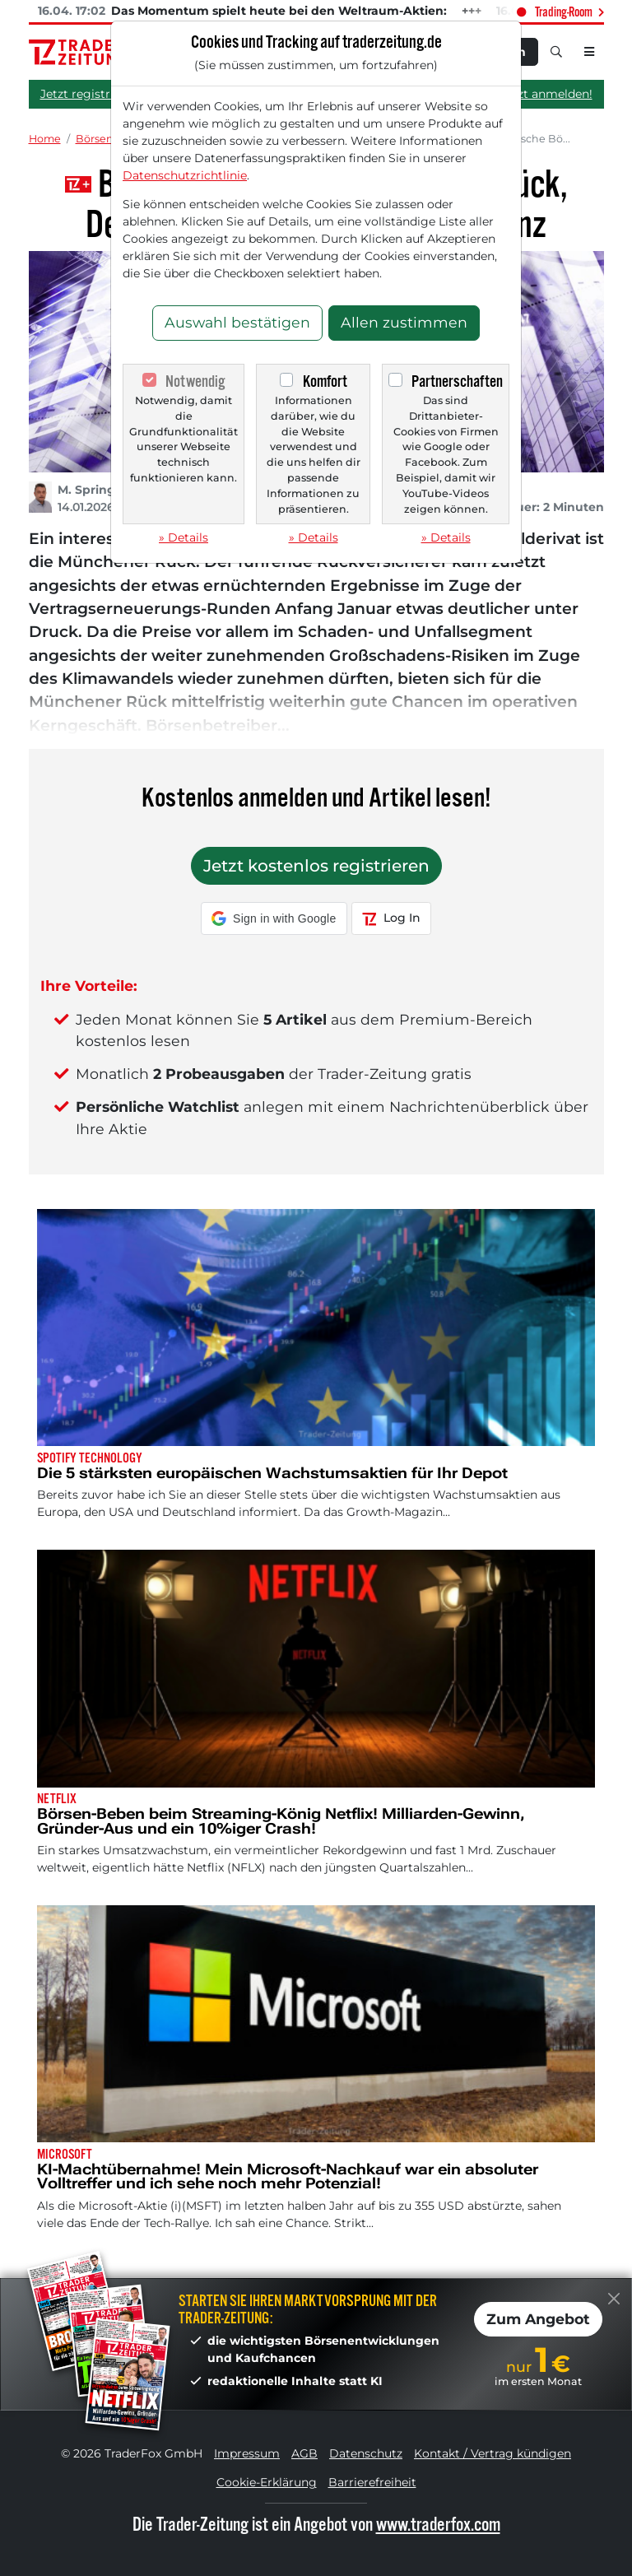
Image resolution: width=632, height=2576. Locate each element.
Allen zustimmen (404, 322)
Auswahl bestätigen (237, 322)
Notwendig (195, 381)
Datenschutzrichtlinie (185, 175)
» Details (183, 537)
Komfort (325, 381)
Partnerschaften (457, 381)
